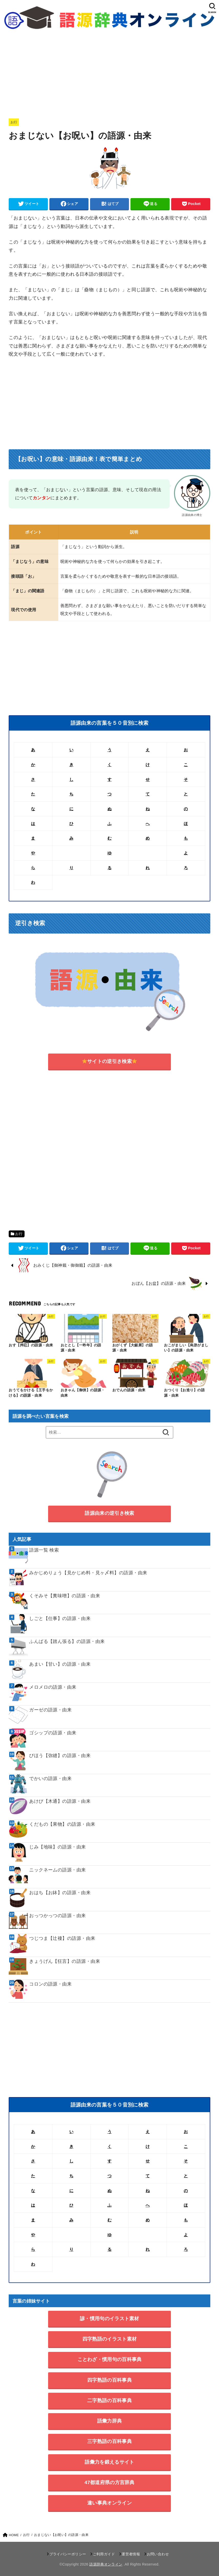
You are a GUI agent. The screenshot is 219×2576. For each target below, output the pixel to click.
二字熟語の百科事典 (109, 2400)
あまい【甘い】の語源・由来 (60, 1664)
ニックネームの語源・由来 (57, 1869)
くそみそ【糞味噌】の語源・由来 (64, 1595)
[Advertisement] (110, 73)
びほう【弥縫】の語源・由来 (60, 1755)
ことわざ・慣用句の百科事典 (110, 2359)
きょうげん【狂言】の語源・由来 (64, 1961)
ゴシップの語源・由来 (52, 1732)
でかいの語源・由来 (50, 1778)
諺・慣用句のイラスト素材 (109, 2318)
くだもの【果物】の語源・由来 (62, 1824)
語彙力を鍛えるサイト (109, 2462)
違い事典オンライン (109, 2503)
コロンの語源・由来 (50, 1984)
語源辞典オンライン (105, 2564)
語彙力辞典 (109, 2421)
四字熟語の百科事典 (109, 2380)
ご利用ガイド (104, 2554)
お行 (13, 122)
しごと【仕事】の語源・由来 (60, 1618)
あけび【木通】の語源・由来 (60, 1801)
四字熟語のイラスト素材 (109, 2339)
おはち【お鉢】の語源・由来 (60, 1892)
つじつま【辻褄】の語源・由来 (62, 1938)
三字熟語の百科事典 (109, 2441)
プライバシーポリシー (67, 2554)
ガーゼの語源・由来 (50, 1709)
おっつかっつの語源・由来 (57, 1915)
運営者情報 (131, 2554)
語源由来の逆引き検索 (109, 1513)
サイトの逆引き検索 (109, 1061)
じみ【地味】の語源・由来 (57, 1846)
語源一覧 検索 (44, 1550)
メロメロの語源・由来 (52, 1687)
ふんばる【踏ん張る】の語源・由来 (67, 1641)
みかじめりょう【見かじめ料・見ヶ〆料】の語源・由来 (88, 1572)
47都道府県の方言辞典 (109, 2482)
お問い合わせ (158, 2554)
